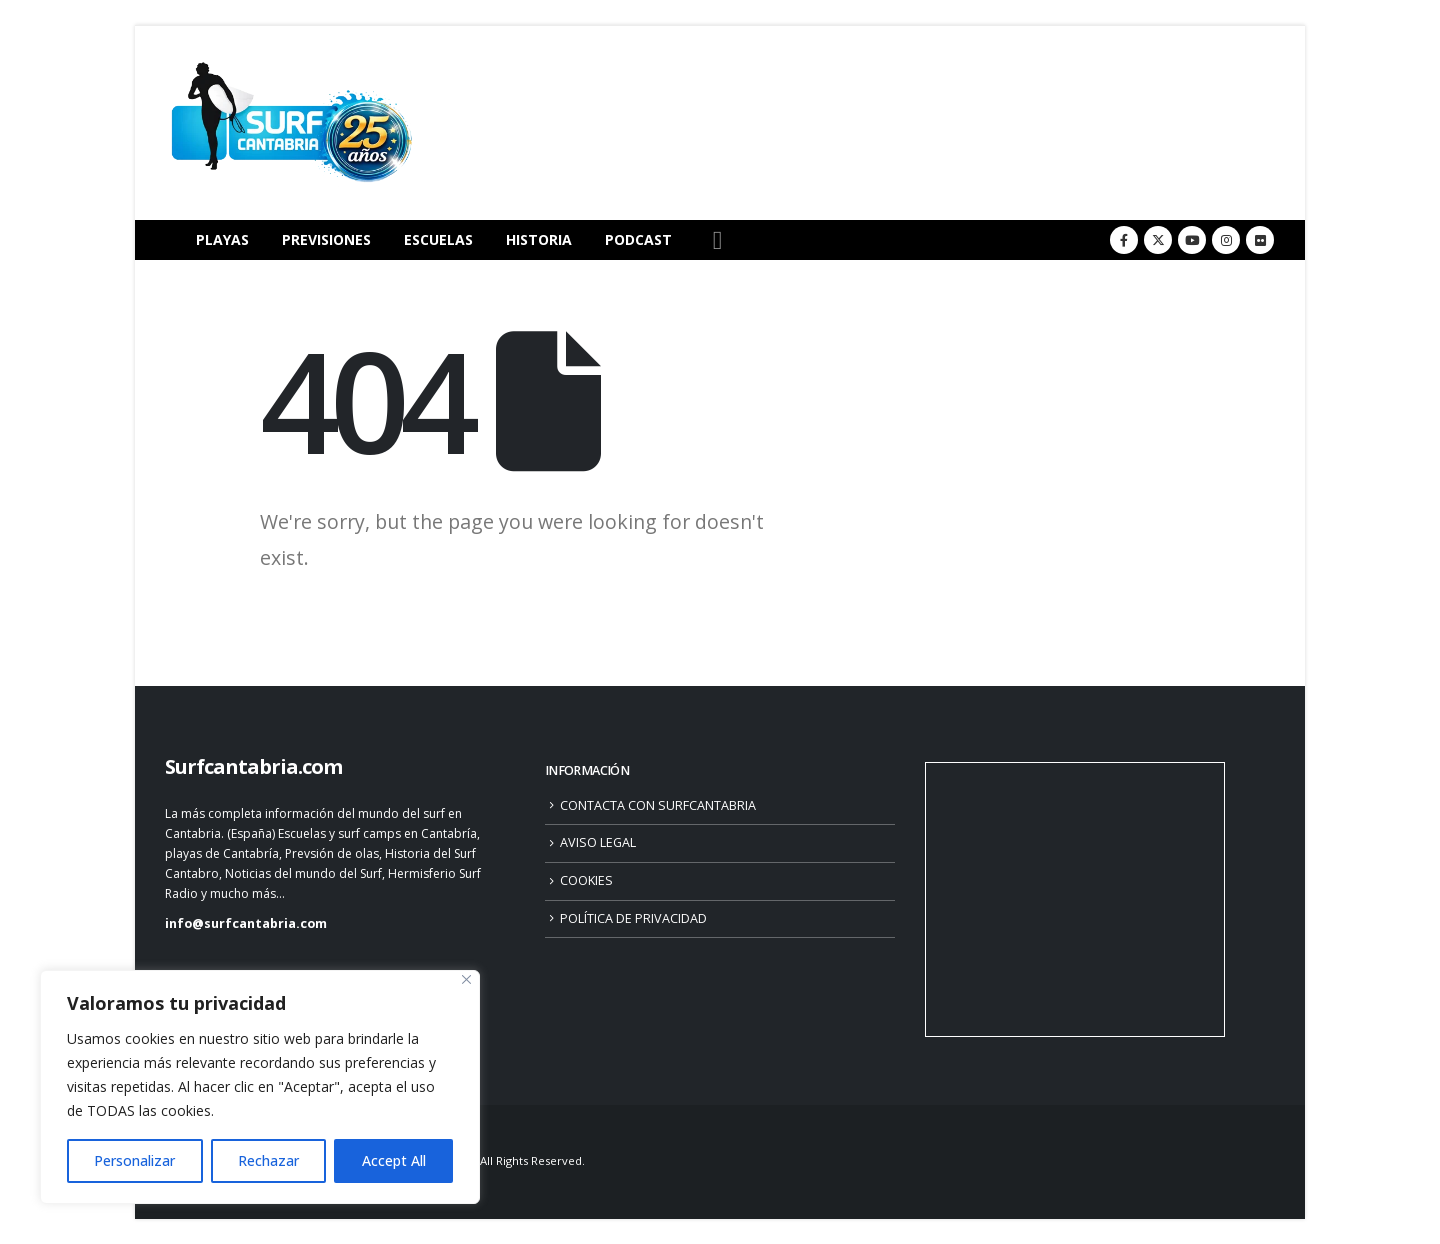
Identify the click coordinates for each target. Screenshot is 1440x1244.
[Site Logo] (290, 123)
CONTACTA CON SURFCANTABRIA (658, 805)
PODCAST (638, 239)
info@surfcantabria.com (246, 923)
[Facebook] (1124, 240)
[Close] (466, 979)
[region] (260, 1087)
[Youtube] (1192, 240)
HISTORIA (539, 239)
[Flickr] (1260, 240)
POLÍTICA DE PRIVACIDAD (633, 918)
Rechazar (268, 1160)
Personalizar (134, 1160)
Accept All (394, 1160)
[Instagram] (1226, 240)
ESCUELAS (438, 239)
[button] (717, 240)
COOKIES (586, 880)
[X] (1158, 240)
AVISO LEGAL (598, 842)
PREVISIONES (326, 239)
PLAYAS (222, 239)
